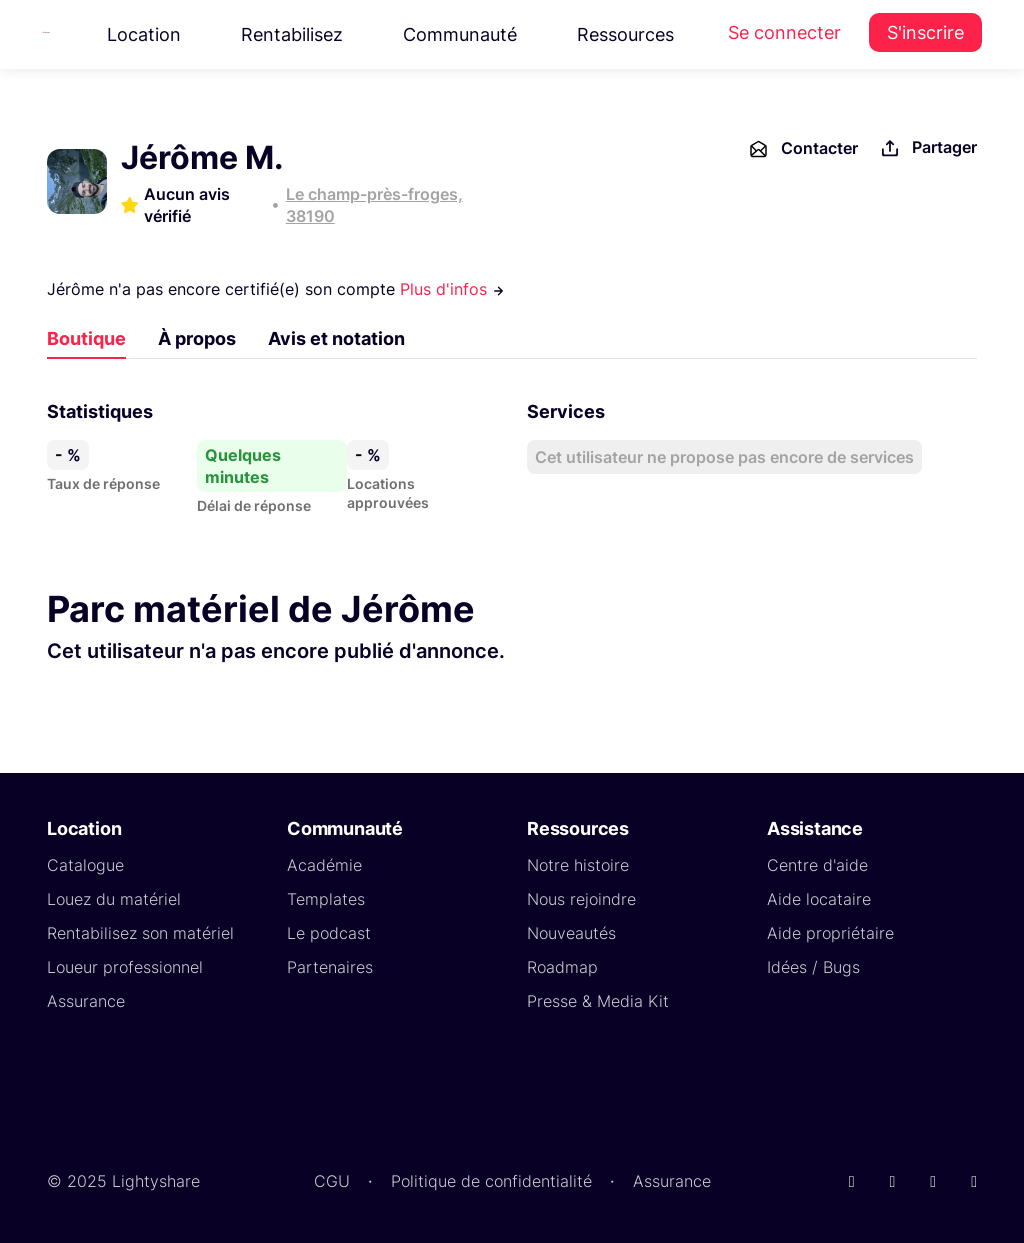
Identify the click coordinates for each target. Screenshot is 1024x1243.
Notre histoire (578, 865)
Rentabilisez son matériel (140, 933)
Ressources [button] (625, 34)
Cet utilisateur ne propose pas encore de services (724, 457)
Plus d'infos (452, 289)
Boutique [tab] (86, 338)
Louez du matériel (114, 899)
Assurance (86, 1001)
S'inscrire (925, 32)
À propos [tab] (197, 338)
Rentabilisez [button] (292, 34)
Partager (927, 148)
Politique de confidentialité (491, 1181)
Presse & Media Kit (598, 1001)
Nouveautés (571, 933)
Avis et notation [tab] (336, 338)
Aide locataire (819, 899)
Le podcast (329, 933)
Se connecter (784, 32)
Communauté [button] (460, 34)
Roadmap (562, 967)
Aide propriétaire (830, 933)
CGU (332, 1181)
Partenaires (330, 967)
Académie (324, 865)
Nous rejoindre (581, 899)
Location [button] (144, 34)
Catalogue (85, 865)
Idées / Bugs (813, 967)
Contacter (802, 149)
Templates (326, 899)
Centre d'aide (817, 865)
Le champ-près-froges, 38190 (374, 205)
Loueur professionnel (125, 967)
